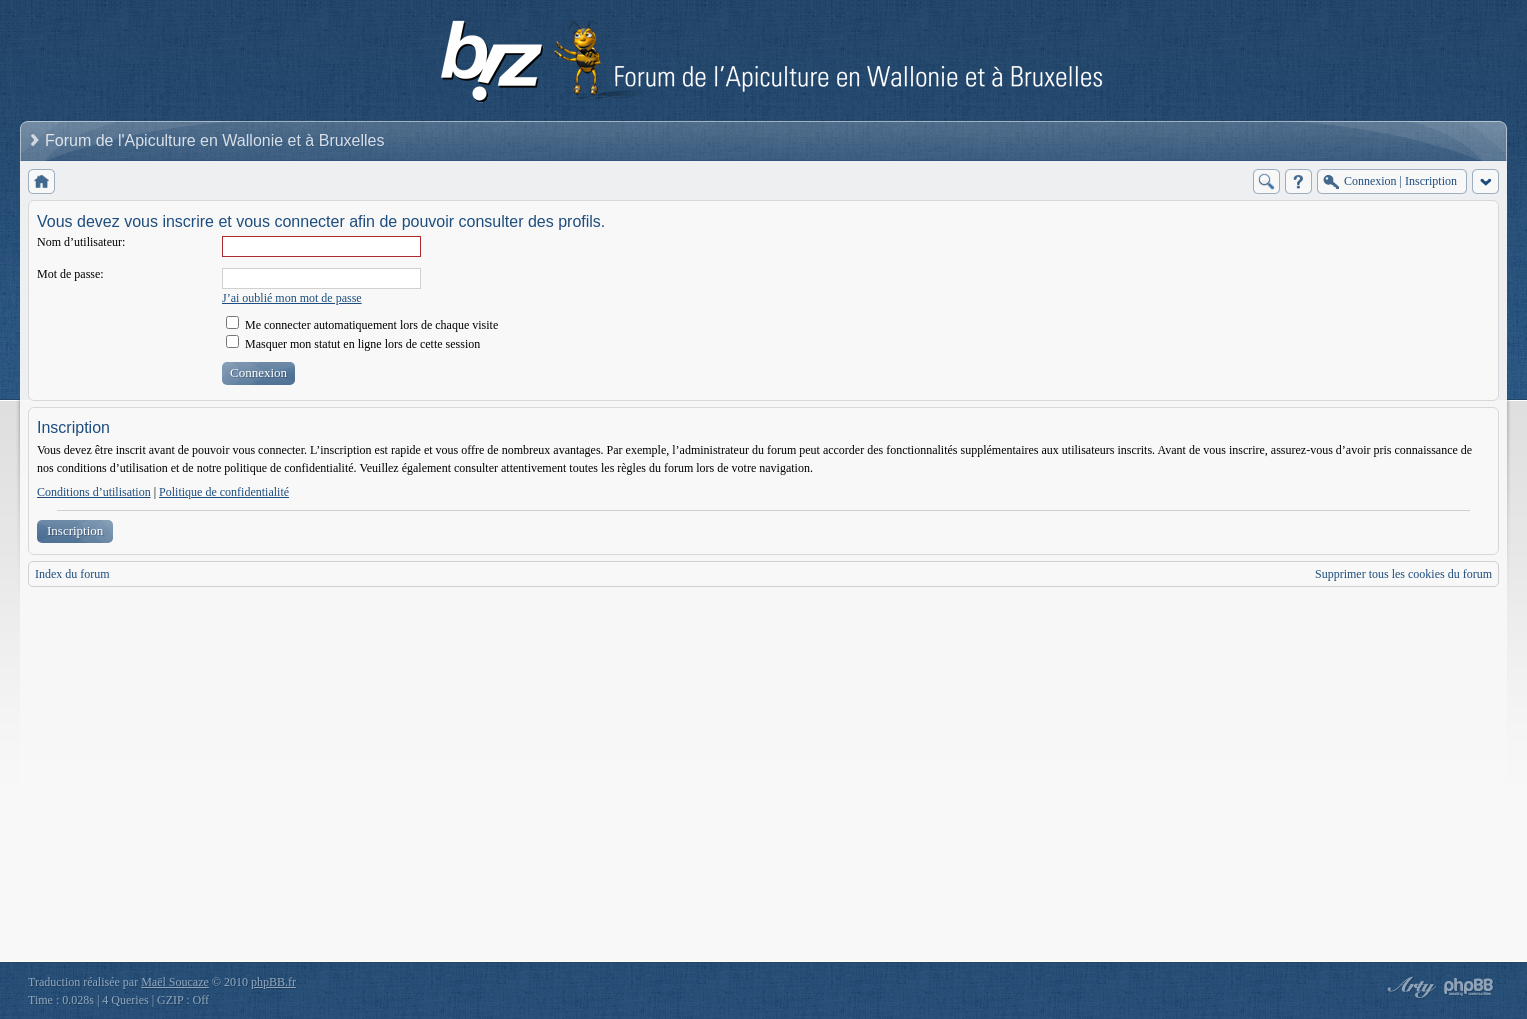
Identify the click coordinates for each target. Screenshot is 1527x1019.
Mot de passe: (70, 274)
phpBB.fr (273, 982)
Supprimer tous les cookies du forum (1403, 574)
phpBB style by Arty (1409, 987)
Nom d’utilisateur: (81, 242)
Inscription (75, 530)
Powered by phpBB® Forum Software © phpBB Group (1469, 987)
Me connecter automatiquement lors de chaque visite (362, 325)
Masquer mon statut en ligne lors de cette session (353, 344)
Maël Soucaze (175, 982)
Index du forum (72, 574)
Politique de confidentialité (224, 492)
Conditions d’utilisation (94, 492)
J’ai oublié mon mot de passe (292, 298)
